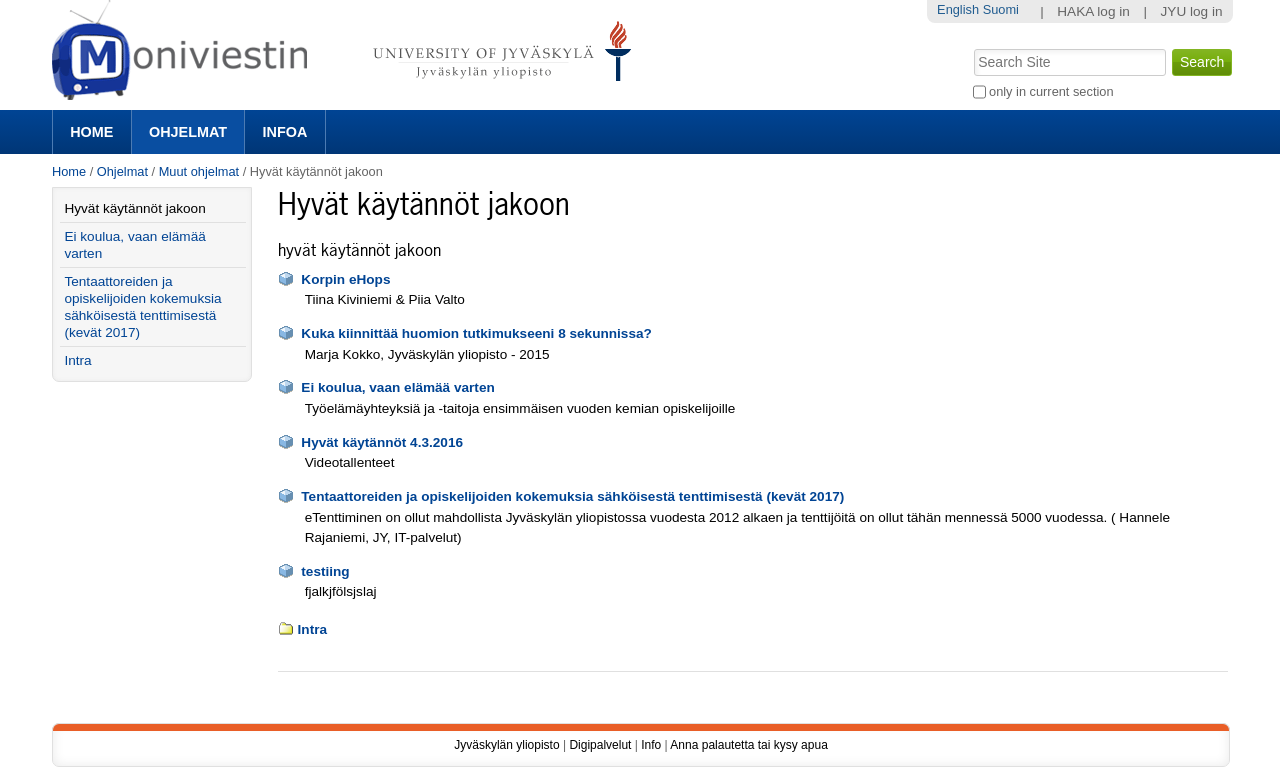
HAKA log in (1093, 11)
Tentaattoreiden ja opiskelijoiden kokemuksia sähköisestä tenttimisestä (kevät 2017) (572, 496)
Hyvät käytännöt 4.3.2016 (382, 442)
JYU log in (1192, 11)
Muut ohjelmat (199, 171)
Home (91, 132)
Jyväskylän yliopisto (506, 745)
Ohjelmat (188, 132)
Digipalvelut (600, 745)
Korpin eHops (345, 279)
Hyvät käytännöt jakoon (134, 208)
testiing (325, 571)
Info (651, 745)
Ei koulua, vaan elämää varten (397, 387)
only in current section (1051, 91)
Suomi (1001, 9)
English (958, 9)
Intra (312, 629)
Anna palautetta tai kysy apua (748, 745)
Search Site (971, 47)
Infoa (285, 132)
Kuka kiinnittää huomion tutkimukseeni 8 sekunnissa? (476, 333)
